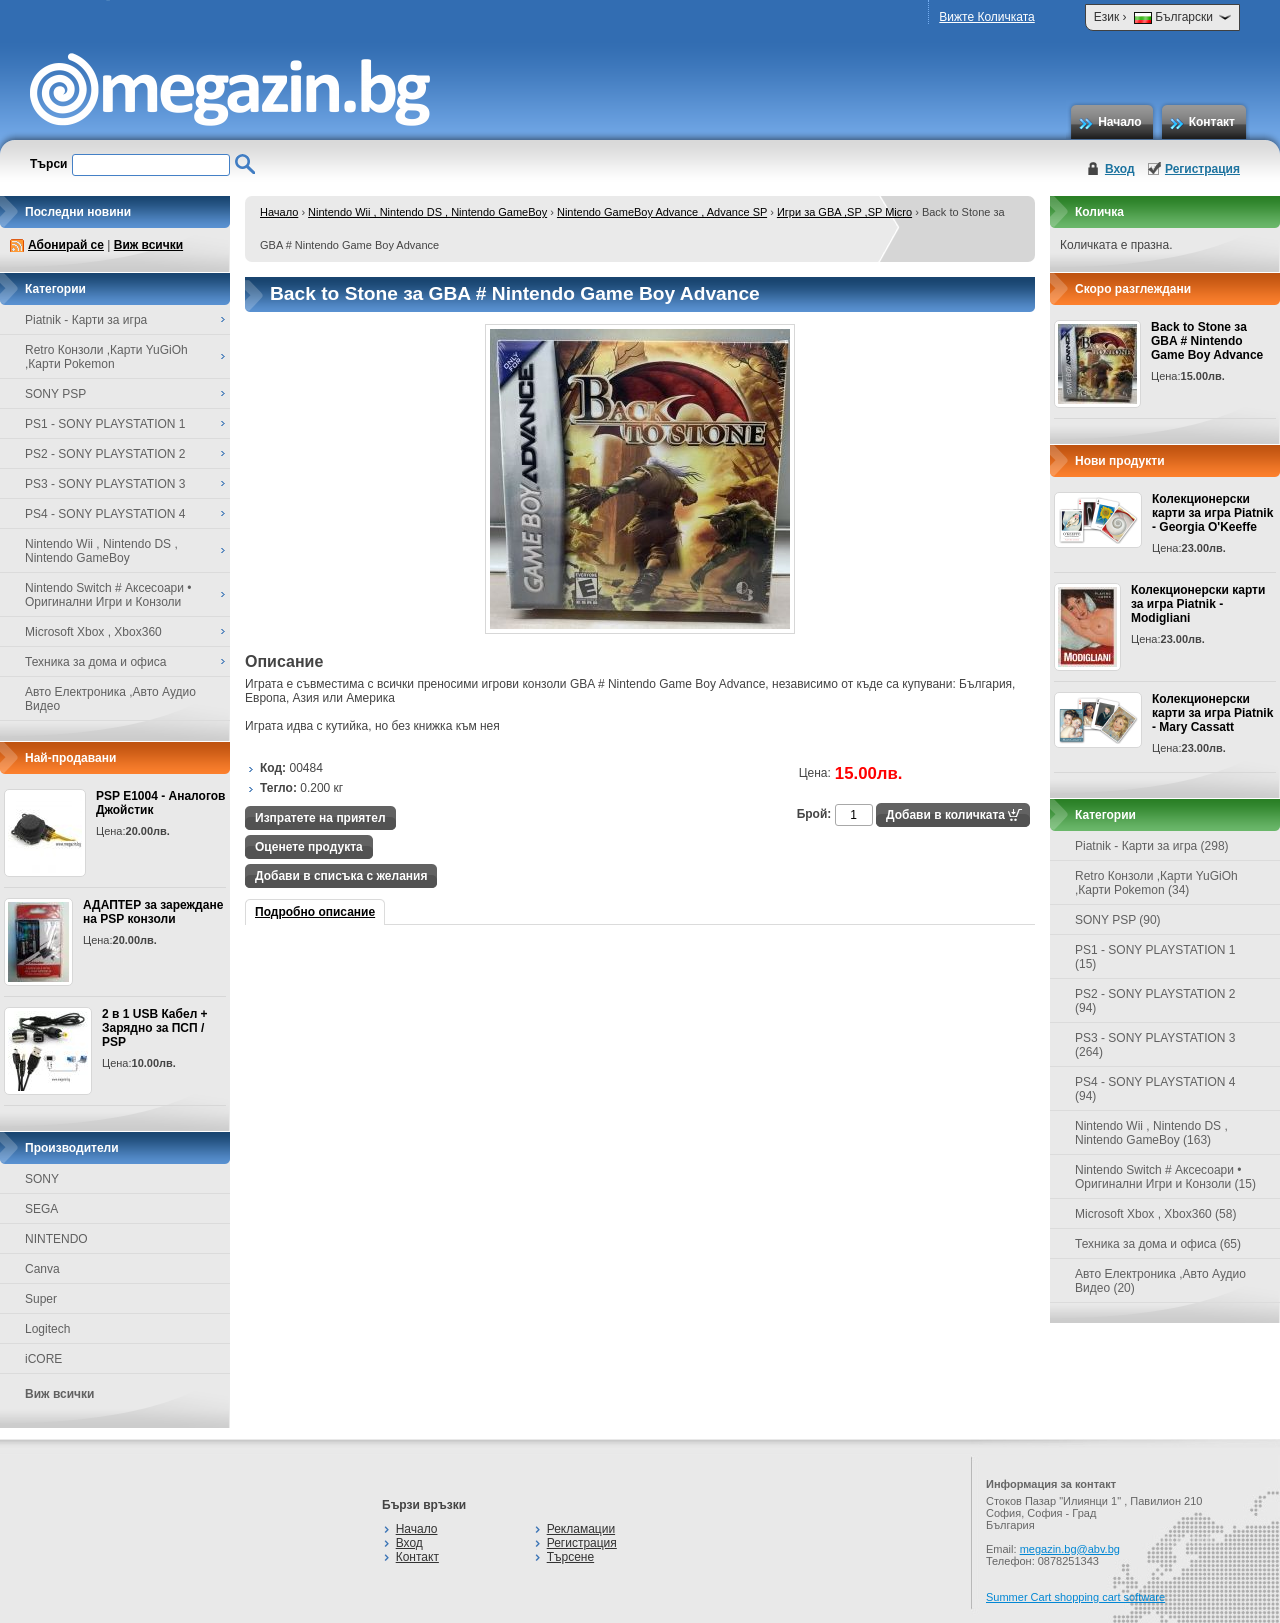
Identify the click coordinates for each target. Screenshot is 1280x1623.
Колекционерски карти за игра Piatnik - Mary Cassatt (1212, 713)
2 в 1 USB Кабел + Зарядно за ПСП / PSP (155, 1028)
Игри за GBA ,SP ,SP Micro (844, 212)
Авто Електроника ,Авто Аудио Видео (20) (1160, 1281)
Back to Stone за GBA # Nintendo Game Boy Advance (1207, 341)
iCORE (43, 1359)
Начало (1119, 122)
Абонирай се (66, 245)
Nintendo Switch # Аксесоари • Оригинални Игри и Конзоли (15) (1165, 1177)
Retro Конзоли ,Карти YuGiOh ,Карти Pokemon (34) (1156, 883)
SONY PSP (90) (1118, 920)
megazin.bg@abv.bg (1070, 1549)
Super (41, 1299)
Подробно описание (315, 912)
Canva (42, 1269)
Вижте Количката (986, 17)
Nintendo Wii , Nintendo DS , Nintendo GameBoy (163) (1151, 1133)
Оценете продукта (309, 847)
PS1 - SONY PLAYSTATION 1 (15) (1155, 957)
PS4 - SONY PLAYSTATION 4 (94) (1155, 1089)
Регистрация (1202, 169)
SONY (42, 1179)
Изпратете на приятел (320, 818)
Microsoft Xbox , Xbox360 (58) (1155, 1214)
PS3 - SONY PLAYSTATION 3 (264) (1155, 1045)
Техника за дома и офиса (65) (1158, 1244)
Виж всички (148, 245)
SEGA (41, 1209)
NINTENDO (56, 1239)
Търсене (570, 1557)
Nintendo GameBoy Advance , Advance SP (662, 212)
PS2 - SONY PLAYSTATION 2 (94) (1155, 1001)
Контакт (1212, 122)
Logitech (47, 1329)
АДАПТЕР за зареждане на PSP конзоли (153, 912)
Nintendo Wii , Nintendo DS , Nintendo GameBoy (427, 212)
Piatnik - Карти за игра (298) (1152, 846)
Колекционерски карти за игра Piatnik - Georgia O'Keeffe (1212, 513)
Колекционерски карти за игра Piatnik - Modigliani (1198, 604)
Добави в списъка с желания (341, 876)
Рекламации (581, 1529)
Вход (1120, 169)
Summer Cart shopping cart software (1075, 1597)
